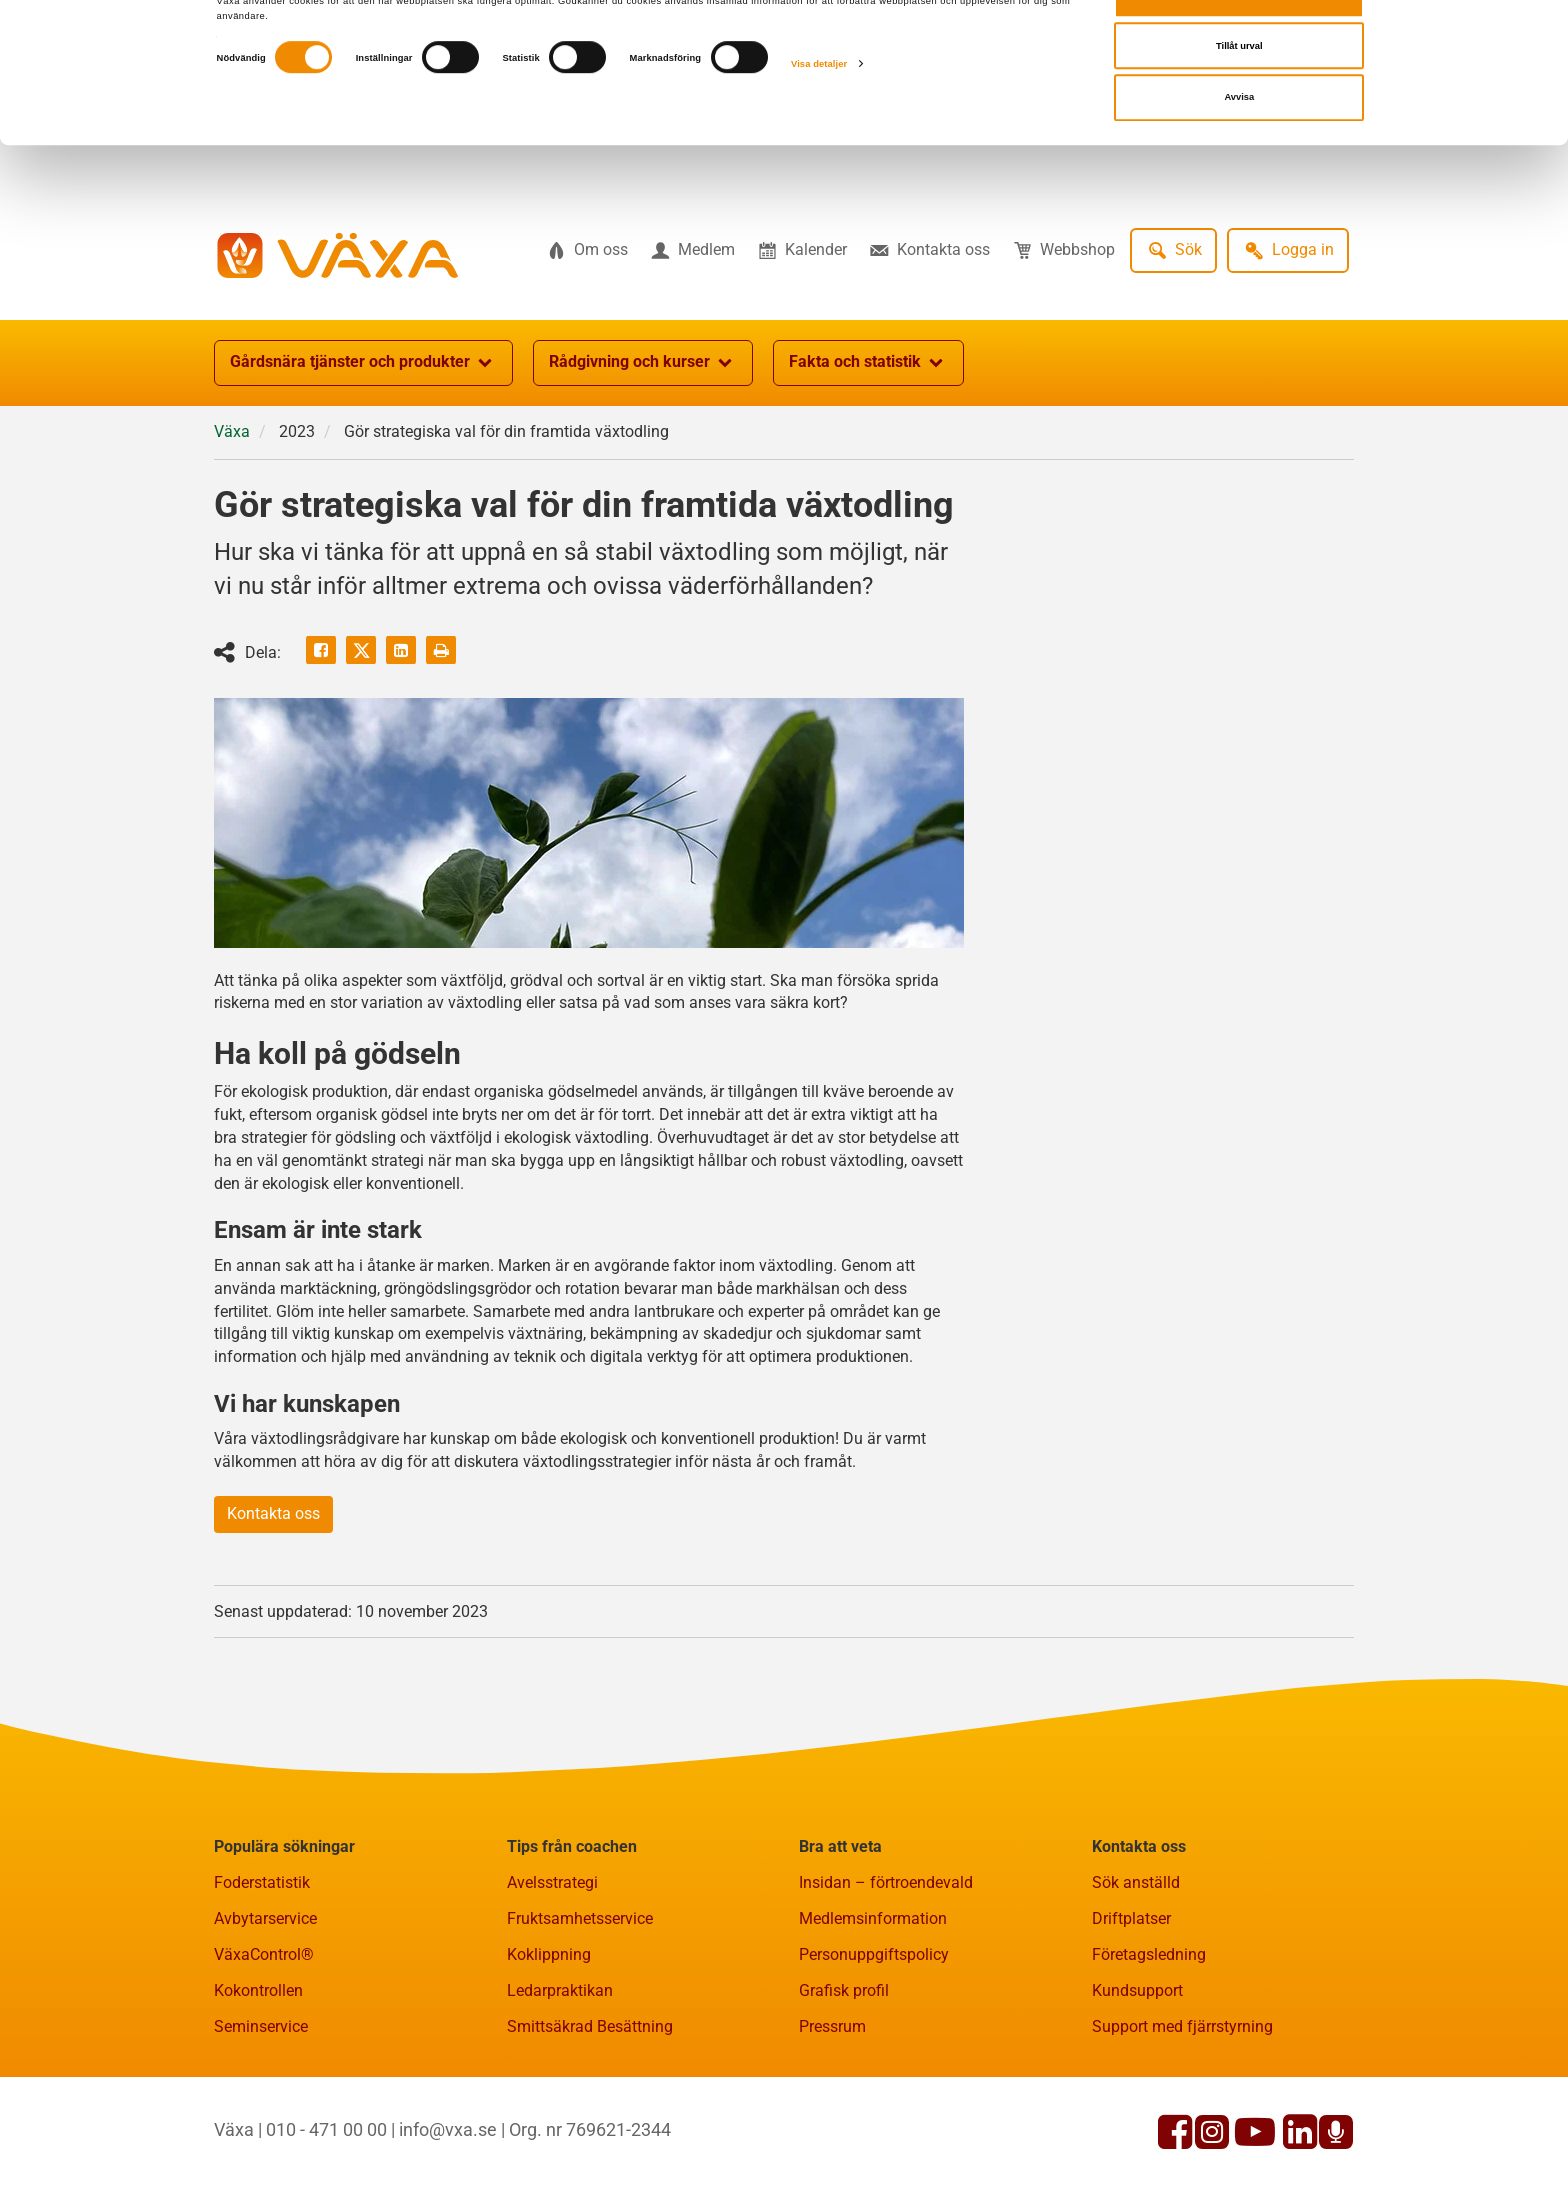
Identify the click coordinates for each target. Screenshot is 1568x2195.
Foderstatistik (262, 1882)
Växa (232, 431)
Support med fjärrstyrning (1182, 2026)
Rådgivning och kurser (643, 363)
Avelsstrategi (552, 1882)
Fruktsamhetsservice (580, 1918)
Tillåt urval (1239, 99)
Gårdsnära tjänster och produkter (363, 363)
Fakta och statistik (868, 363)
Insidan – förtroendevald (886, 1882)
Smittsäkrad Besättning (590, 2026)
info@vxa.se (448, 2129)
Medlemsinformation (873, 1918)
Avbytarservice (265, 1918)
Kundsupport (1137, 1990)
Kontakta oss (273, 1513)
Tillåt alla (1239, 47)
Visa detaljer (819, 117)
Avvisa (1239, 150)
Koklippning (549, 1954)
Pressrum (832, 2026)
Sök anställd (1136, 1882)
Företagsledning (1149, 1954)
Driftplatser (1131, 1918)
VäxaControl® (264, 1954)
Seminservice (261, 2026)
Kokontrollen (258, 1990)
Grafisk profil (844, 1990)
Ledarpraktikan (560, 1990)
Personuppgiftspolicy (874, 1954)
